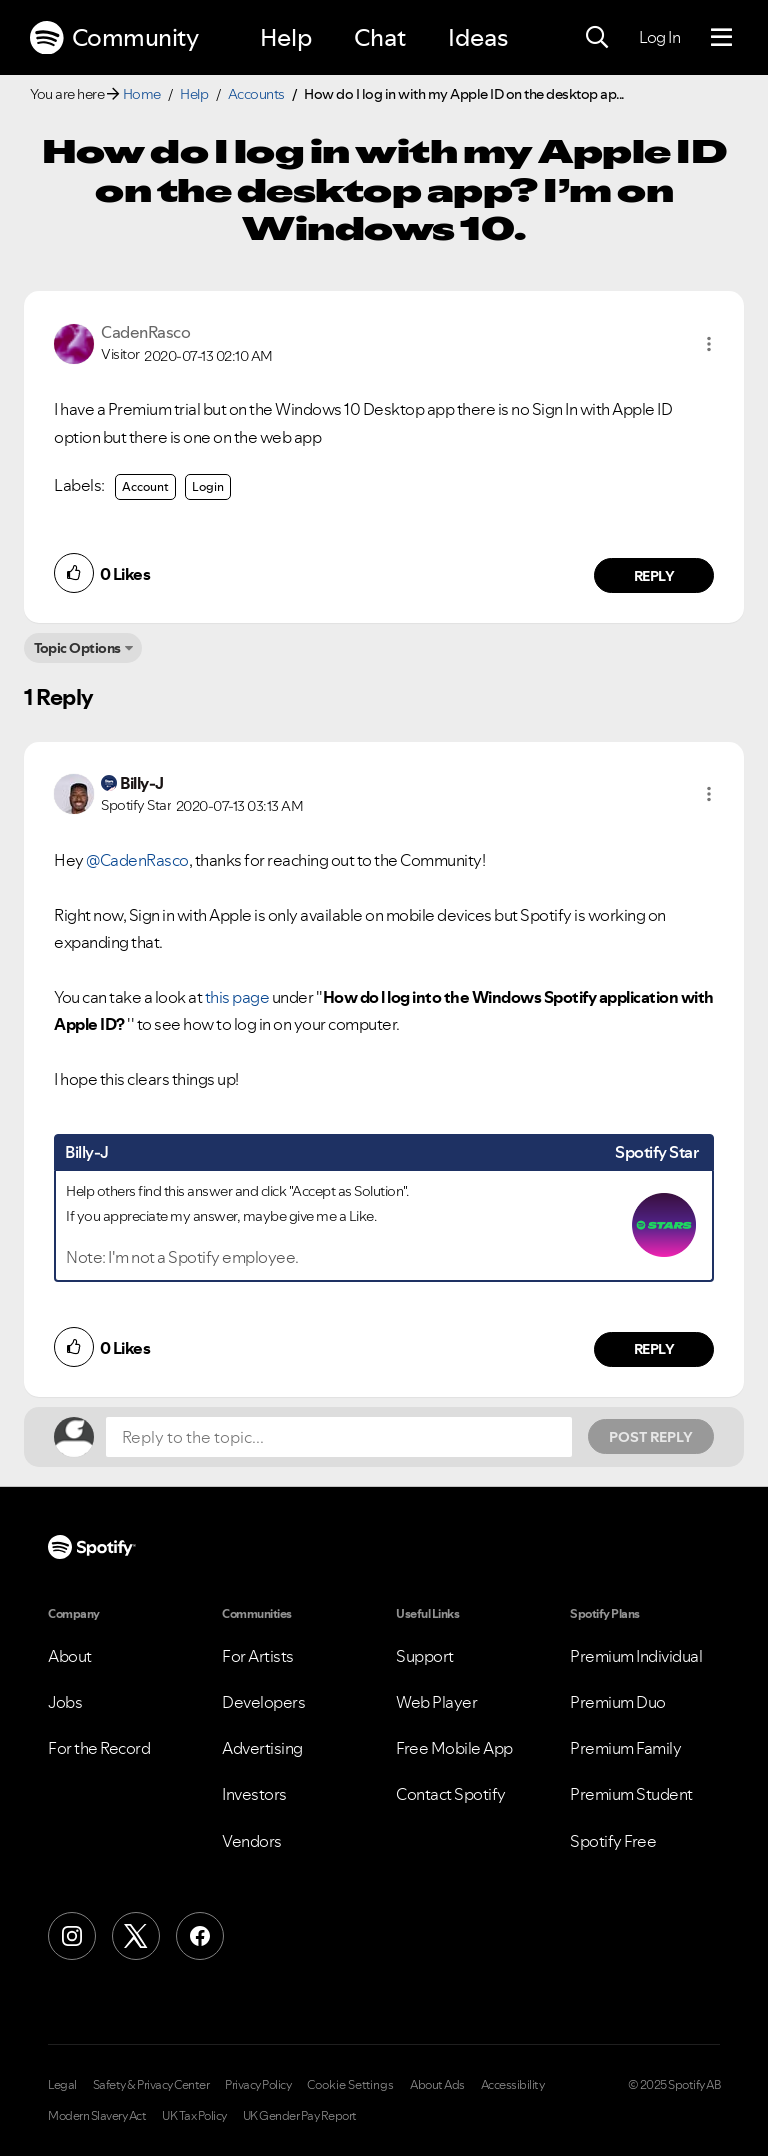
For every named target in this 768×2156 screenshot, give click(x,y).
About (70, 1656)
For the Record (99, 1748)
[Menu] (721, 38)
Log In (659, 37)
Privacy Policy (258, 2085)
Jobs (65, 1702)
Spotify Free (613, 1841)
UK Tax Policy (194, 2116)
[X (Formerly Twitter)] (136, 1936)
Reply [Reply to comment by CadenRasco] (654, 576)
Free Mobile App (454, 1748)
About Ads (437, 2085)
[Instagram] (72, 1936)
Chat (380, 37)
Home (142, 94)
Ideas (478, 37)
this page (237, 997)
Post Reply (651, 1437)
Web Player (436, 1702)
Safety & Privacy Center (151, 2085)
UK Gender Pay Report (300, 2116)
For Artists (258, 1656)
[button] (709, 344)
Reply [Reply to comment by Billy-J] (654, 1349)
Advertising (262, 1748)
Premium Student (631, 1794)
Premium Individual (636, 1656)
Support (425, 1656)
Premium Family (625, 1748)
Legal (62, 2085)
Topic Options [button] (77, 648)
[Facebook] (200, 1936)
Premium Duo (618, 1702)
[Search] (597, 38)
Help (286, 37)
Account (145, 486)
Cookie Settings (350, 2085)
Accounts (256, 94)
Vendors (252, 1841)
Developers (263, 1702)
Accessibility (513, 2085)
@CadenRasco (137, 860)
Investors (254, 1794)
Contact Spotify (451, 1794)
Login (208, 486)
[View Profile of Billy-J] (142, 783)
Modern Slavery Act (97, 2116)
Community (114, 38)
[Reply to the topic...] (339, 1437)
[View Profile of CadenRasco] (145, 332)
